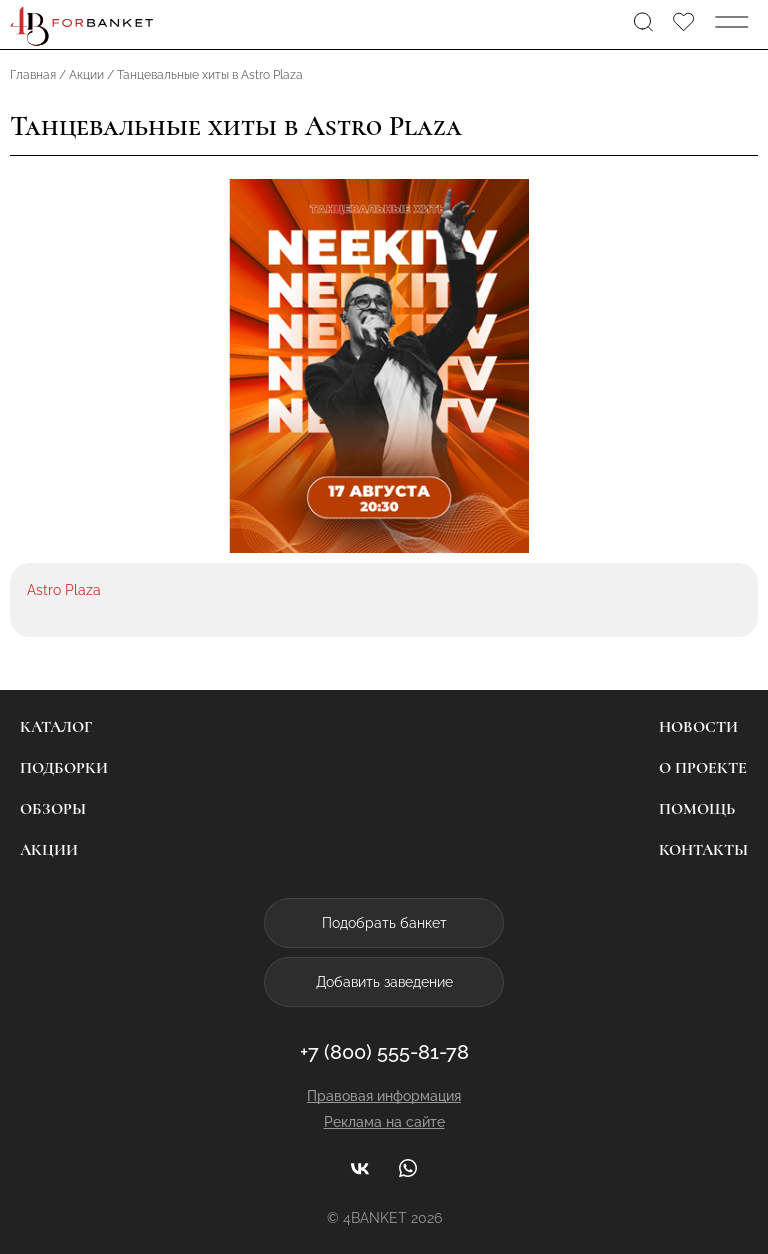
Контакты (703, 850)
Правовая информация (384, 1096)
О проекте (703, 768)
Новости (698, 727)
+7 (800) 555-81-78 (384, 1052)
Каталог (56, 727)
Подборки (64, 768)
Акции (49, 850)
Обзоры (53, 809)
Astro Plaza (64, 590)
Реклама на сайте (384, 1122)
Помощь (697, 809)
